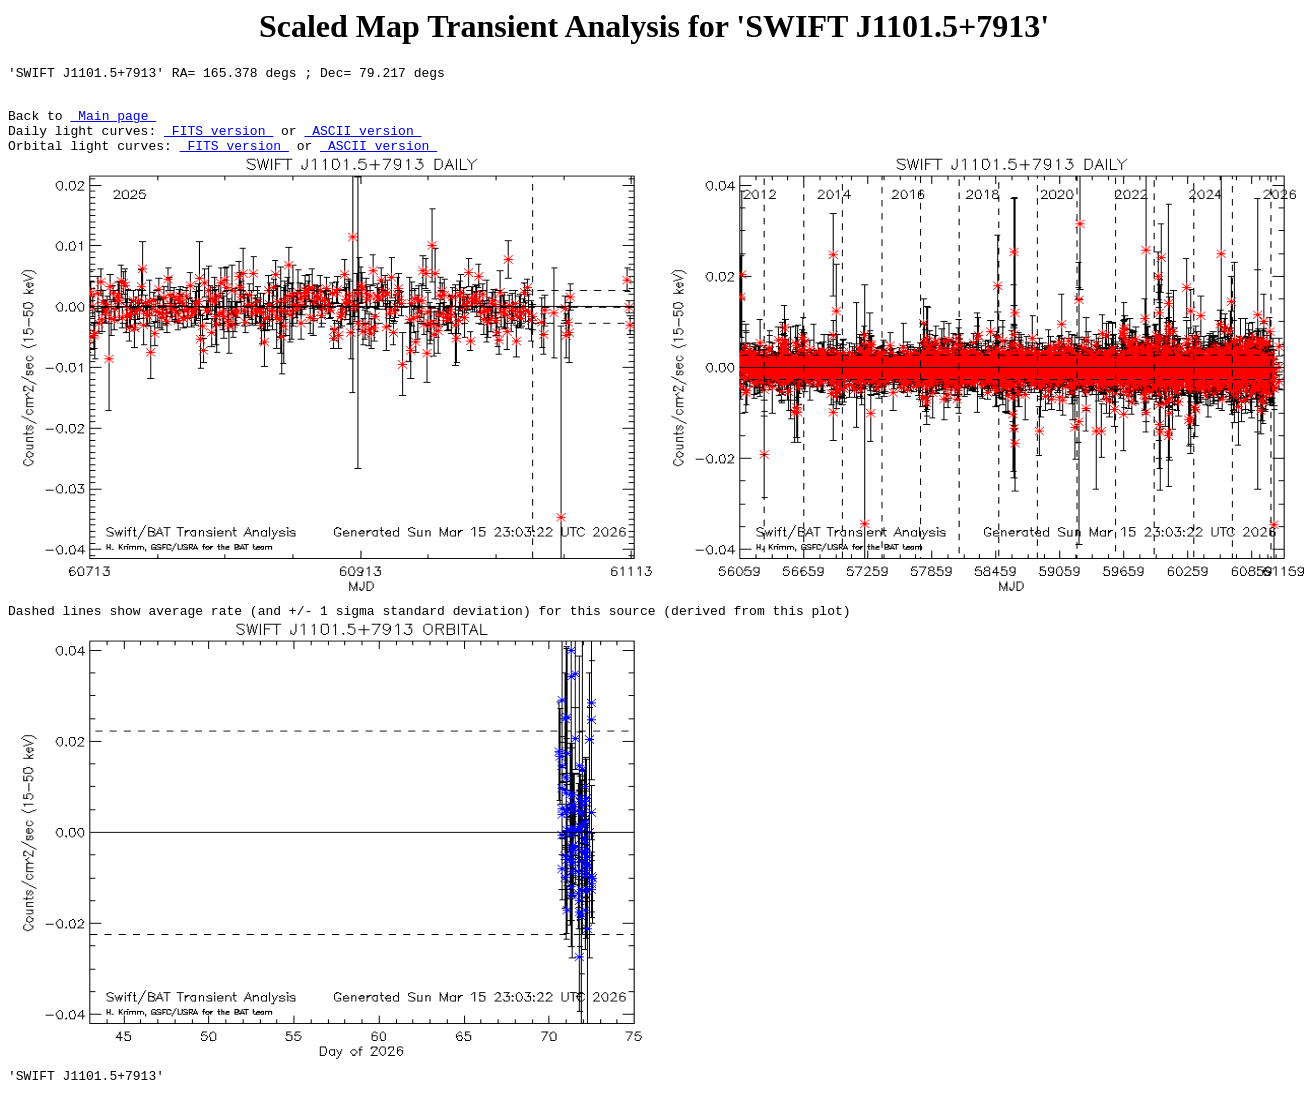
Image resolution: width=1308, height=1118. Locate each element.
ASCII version (362, 142)
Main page (113, 124)
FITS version (218, 142)
